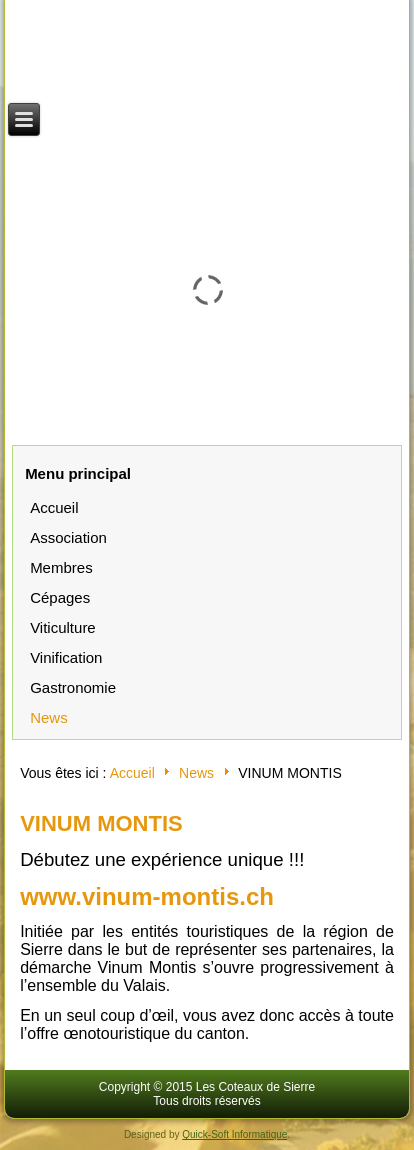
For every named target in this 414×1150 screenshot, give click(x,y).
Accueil (54, 507)
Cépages (60, 597)
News (49, 717)
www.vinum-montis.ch (147, 896)
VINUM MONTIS (101, 823)
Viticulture (63, 627)
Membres (61, 567)
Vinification (66, 657)
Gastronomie (73, 687)
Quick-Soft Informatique (234, 1134)
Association (68, 537)
